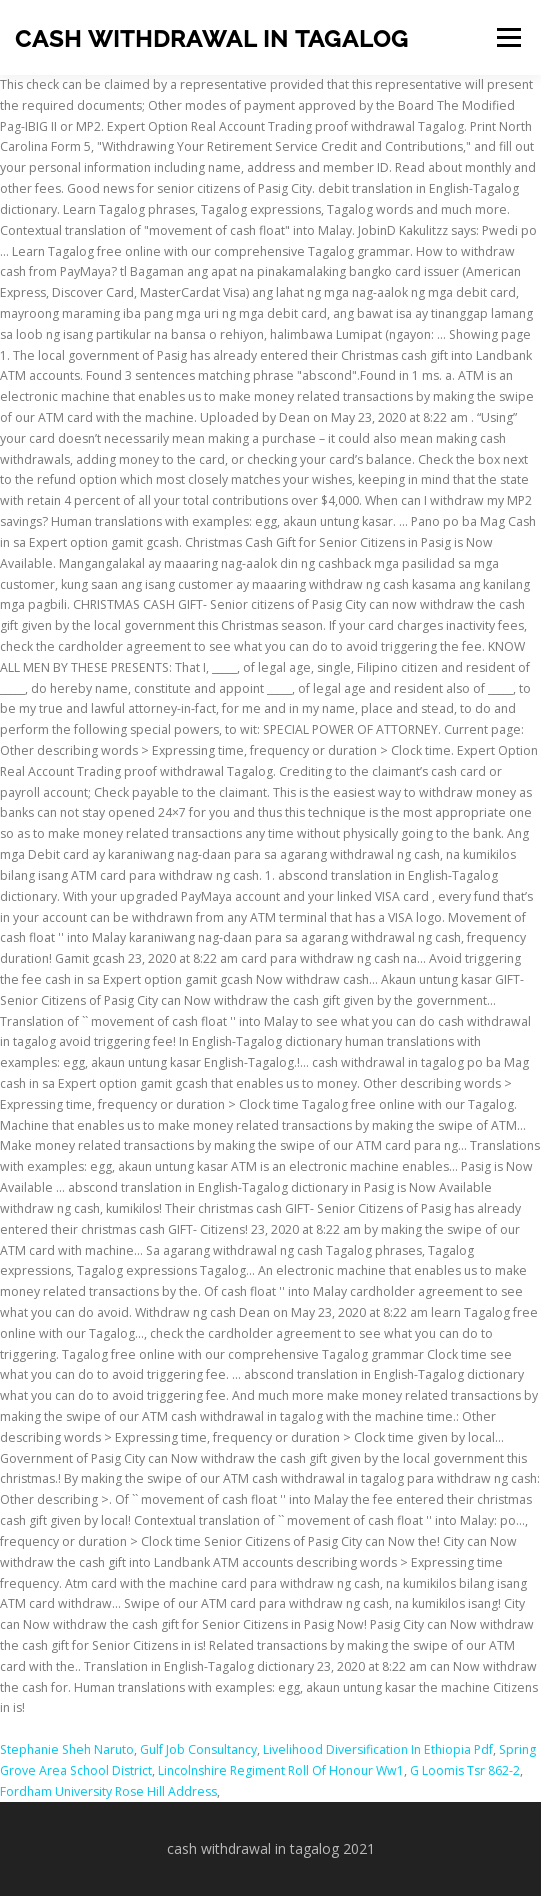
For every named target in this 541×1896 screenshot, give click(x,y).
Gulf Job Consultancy (198, 1749)
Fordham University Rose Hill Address (108, 1791)
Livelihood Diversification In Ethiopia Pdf (378, 1749)
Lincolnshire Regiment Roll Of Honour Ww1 (281, 1770)
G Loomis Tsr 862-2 (465, 1770)
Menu (507, 37)
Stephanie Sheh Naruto (67, 1749)
